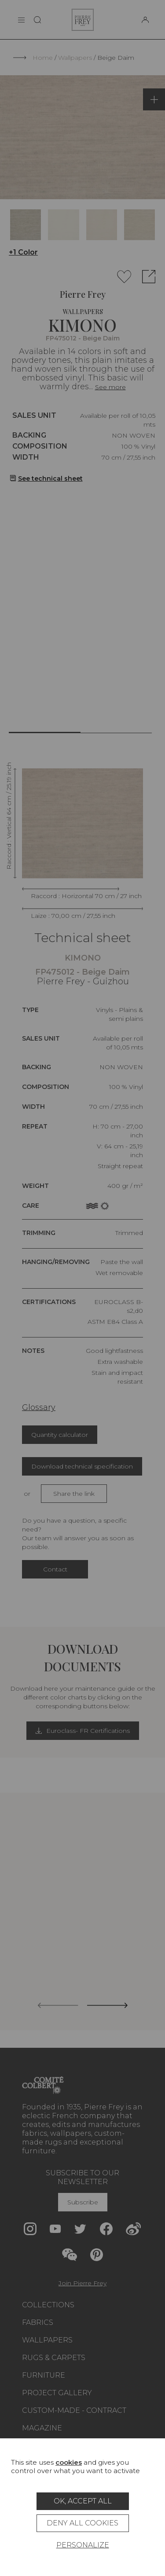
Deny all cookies (82, 2523)
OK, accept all (83, 2501)
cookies (68, 2462)
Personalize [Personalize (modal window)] (82, 2545)
